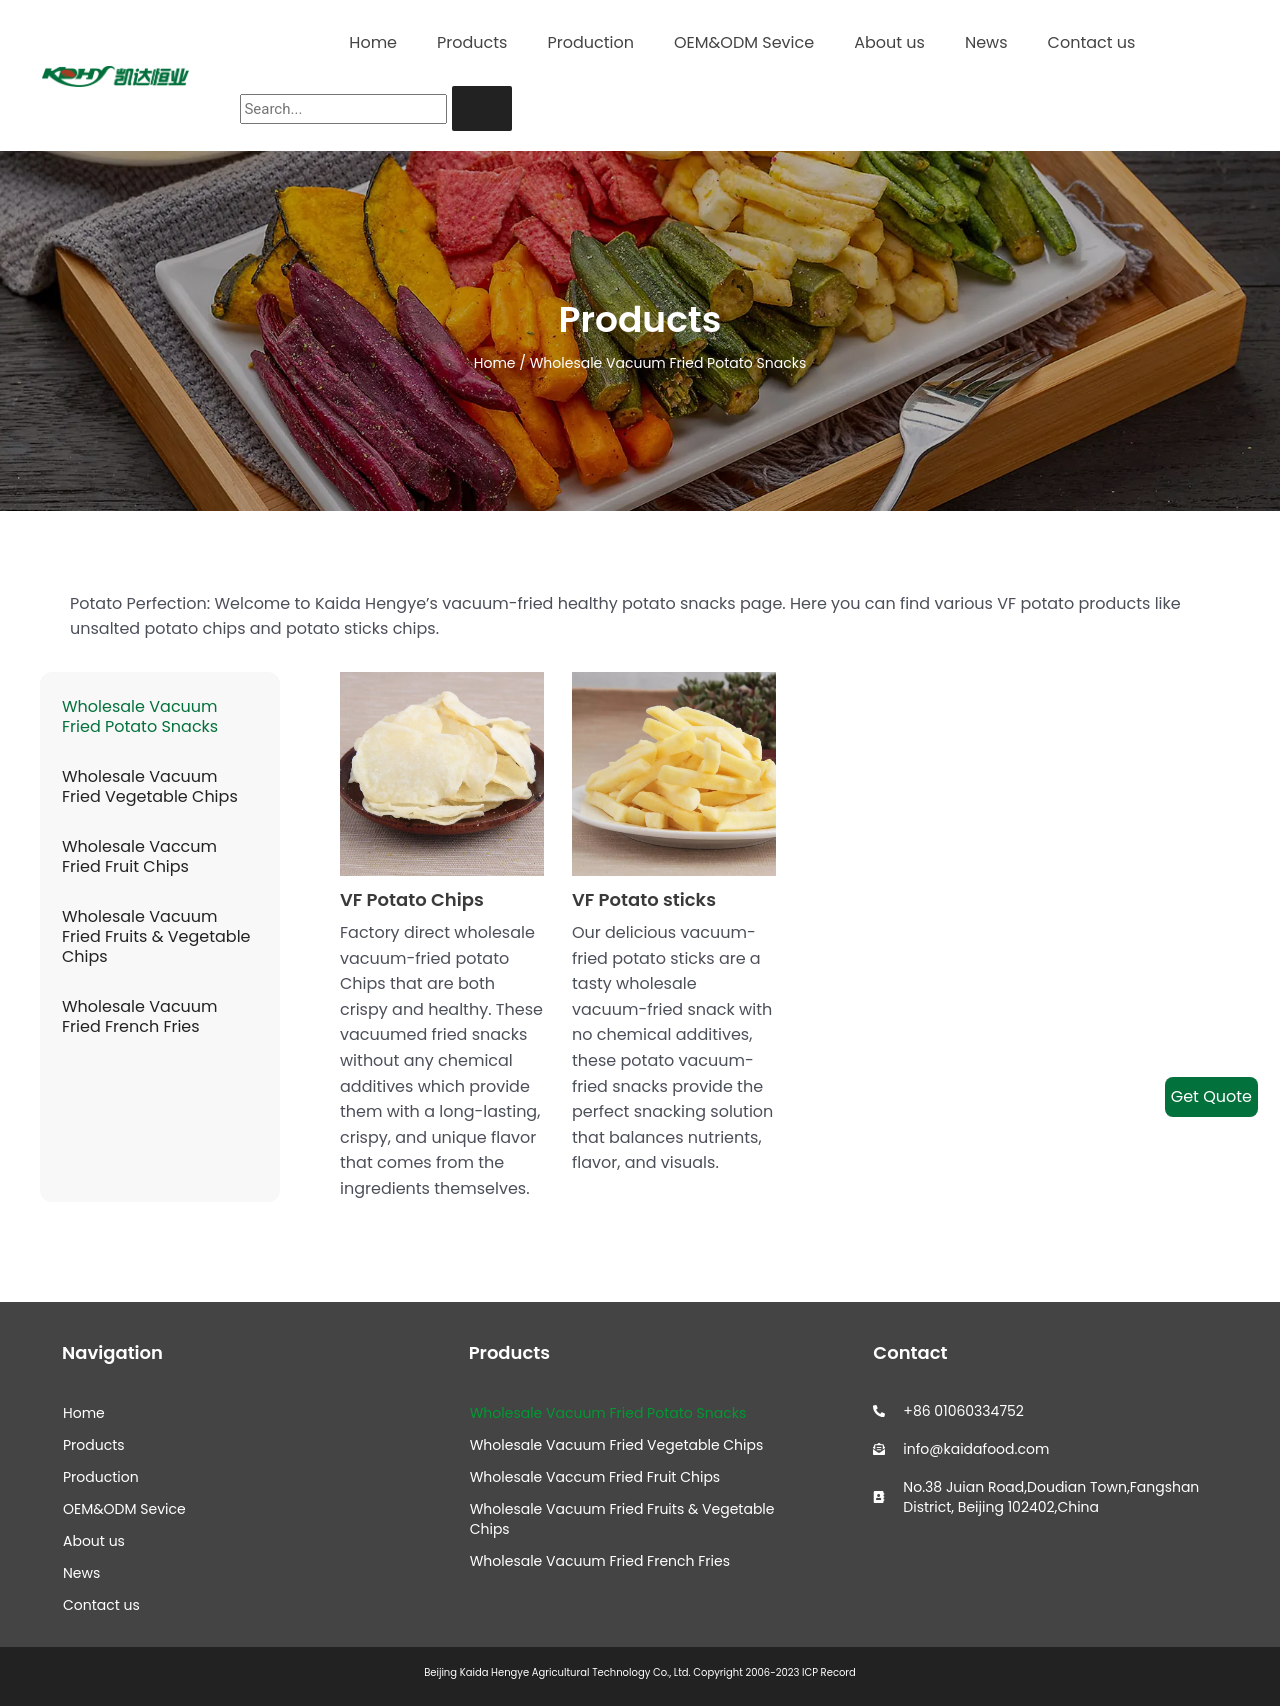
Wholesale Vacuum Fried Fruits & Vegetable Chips (156, 936)
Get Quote (1211, 1096)
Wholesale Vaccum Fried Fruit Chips (139, 856)
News (986, 42)
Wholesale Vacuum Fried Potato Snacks (140, 716)
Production (590, 42)
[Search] (482, 108)
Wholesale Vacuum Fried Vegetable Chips (150, 786)
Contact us (1092, 42)
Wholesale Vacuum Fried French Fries (140, 1016)
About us (889, 42)
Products (472, 42)
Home (373, 42)
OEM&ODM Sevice (744, 42)
